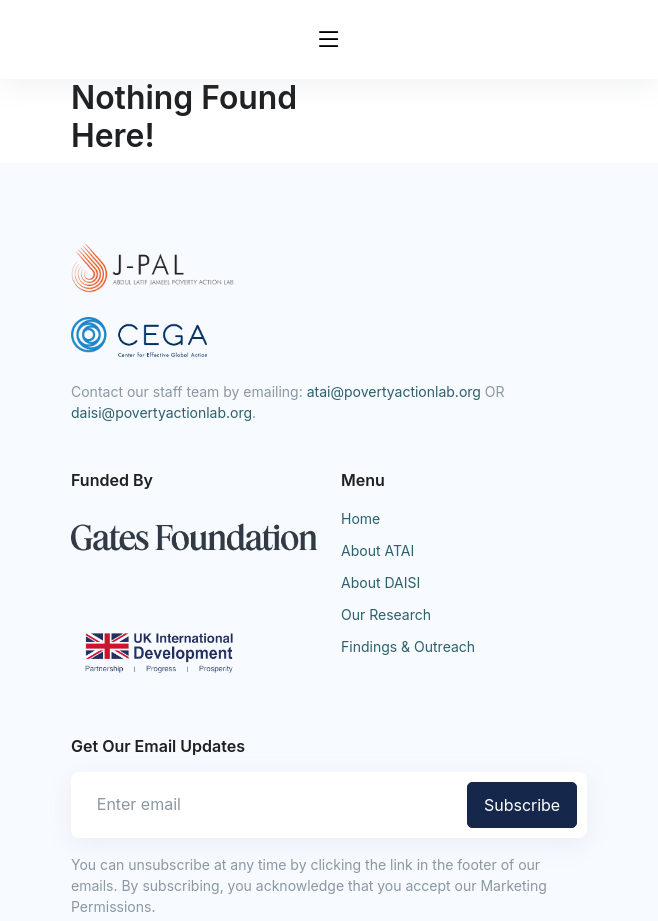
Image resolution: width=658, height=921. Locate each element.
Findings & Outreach (408, 646)
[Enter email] (266, 804)
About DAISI (380, 582)
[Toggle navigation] (329, 39)
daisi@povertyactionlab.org (161, 412)
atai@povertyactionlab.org (394, 391)
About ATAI (377, 550)
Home (360, 518)
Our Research (386, 614)
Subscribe (522, 805)
